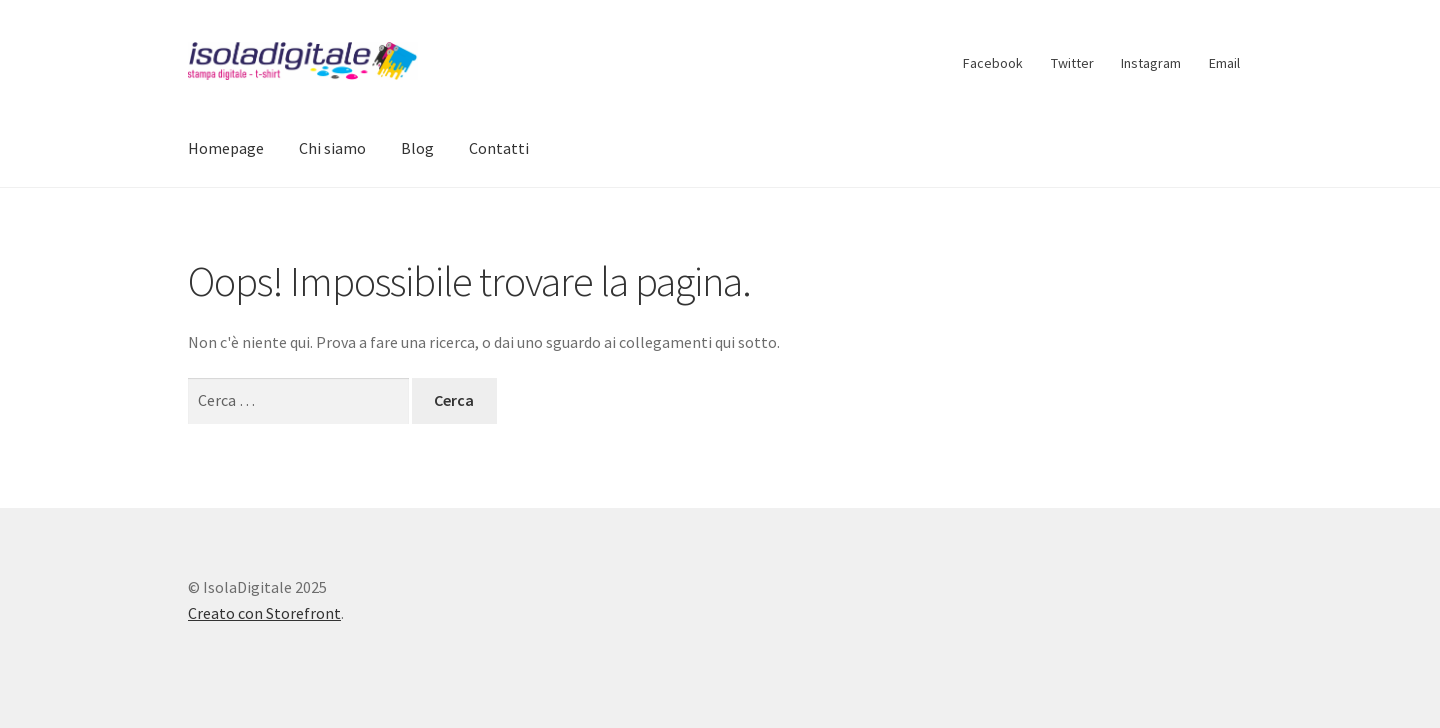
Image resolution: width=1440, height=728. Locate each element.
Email (1224, 63)
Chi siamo (332, 148)
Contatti (499, 148)
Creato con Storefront (264, 613)
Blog (417, 148)
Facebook (993, 63)
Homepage (226, 148)
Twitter (1072, 63)
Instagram (1151, 63)
